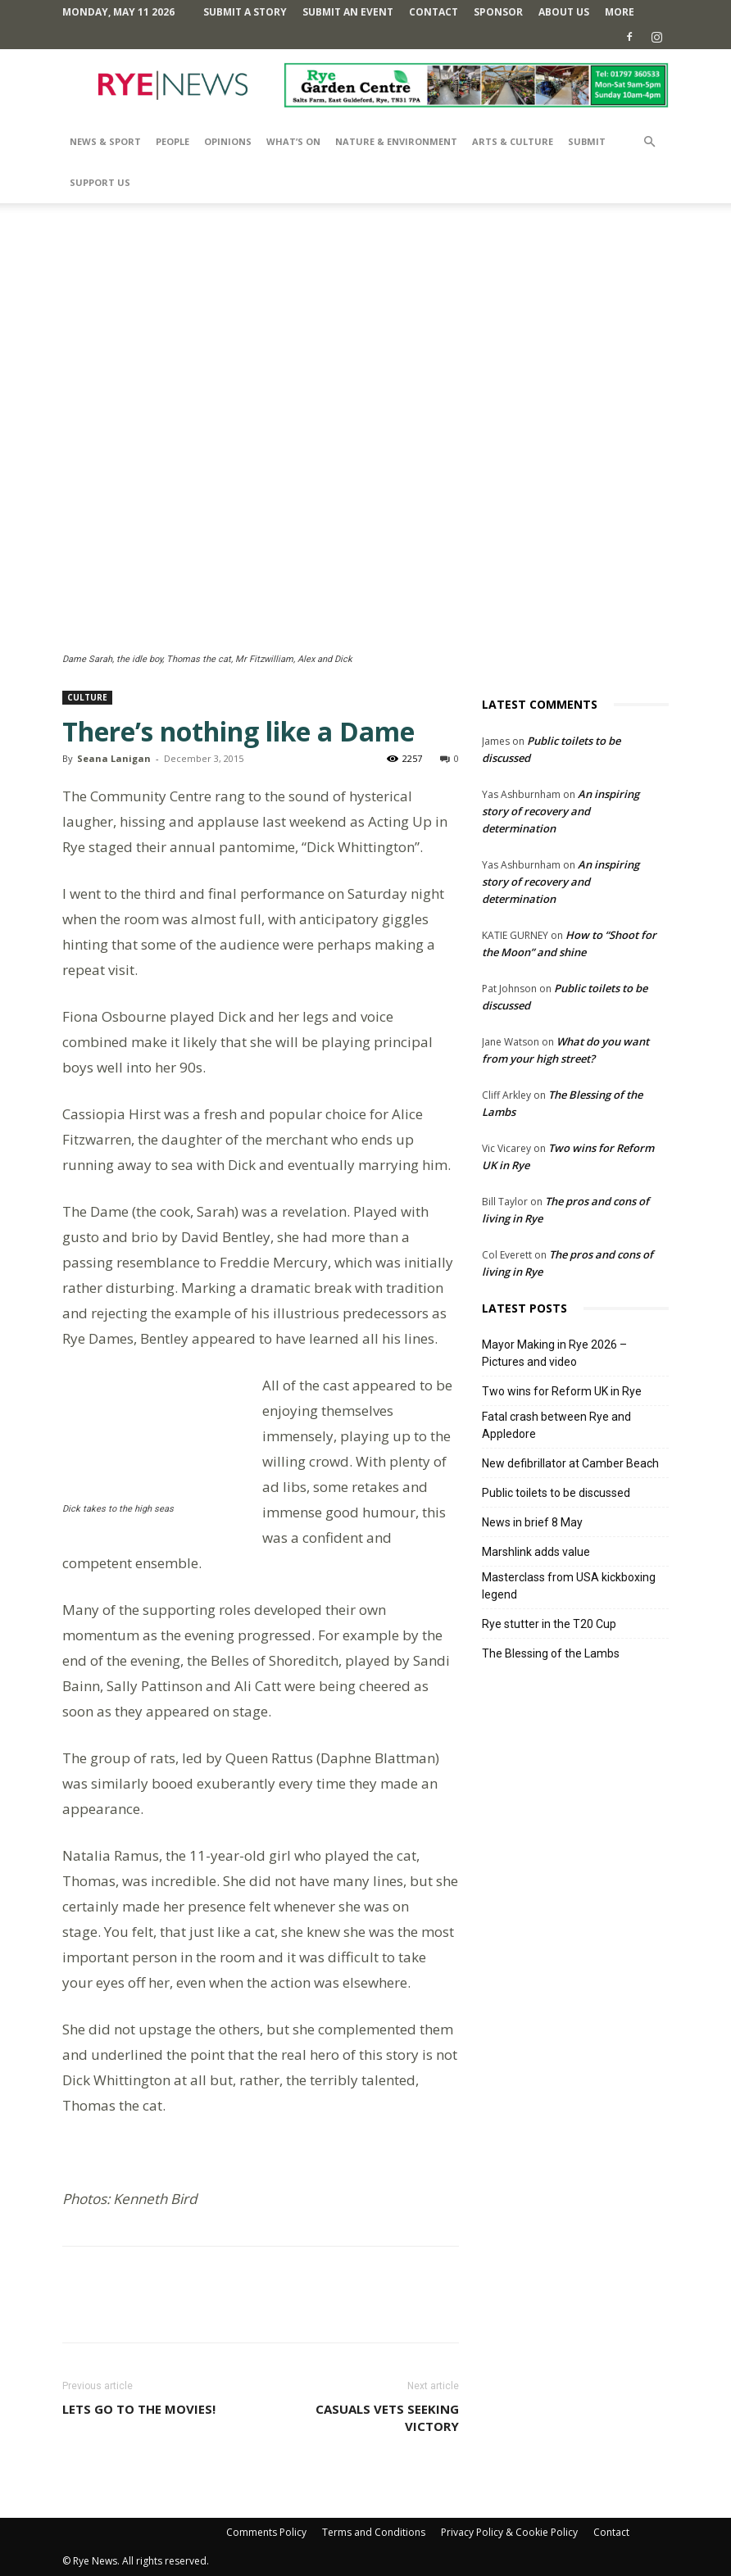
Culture (87, 697)
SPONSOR (498, 12)
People (172, 141)
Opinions (228, 141)
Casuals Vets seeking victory (387, 2417)
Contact (433, 12)
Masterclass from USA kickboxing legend (569, 1586)
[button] (649, 142)
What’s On (293, 141)
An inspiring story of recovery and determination (560, 811)
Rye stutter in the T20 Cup (549, 1623)
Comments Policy (266, 2532)
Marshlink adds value (536, 1551)
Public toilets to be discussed (556, 1492)
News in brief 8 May (532, 1522)
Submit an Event (347, 12)
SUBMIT (587, 141)
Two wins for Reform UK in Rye (562, 1391)
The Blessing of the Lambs (551, 1653)
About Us (563, 12)
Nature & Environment (396, 141)
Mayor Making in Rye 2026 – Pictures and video (554, 1353)
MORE (619, 12)
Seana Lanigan (114, 758)
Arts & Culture (512, 141)
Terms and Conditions (373, 2532)
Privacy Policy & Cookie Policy (509, 2532)
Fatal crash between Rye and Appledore (556, 1425)
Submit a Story (245, 12)
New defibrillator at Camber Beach (570, 1463)
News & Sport (105, 141)
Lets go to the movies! (139, 2409)
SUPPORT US (100, 182)
